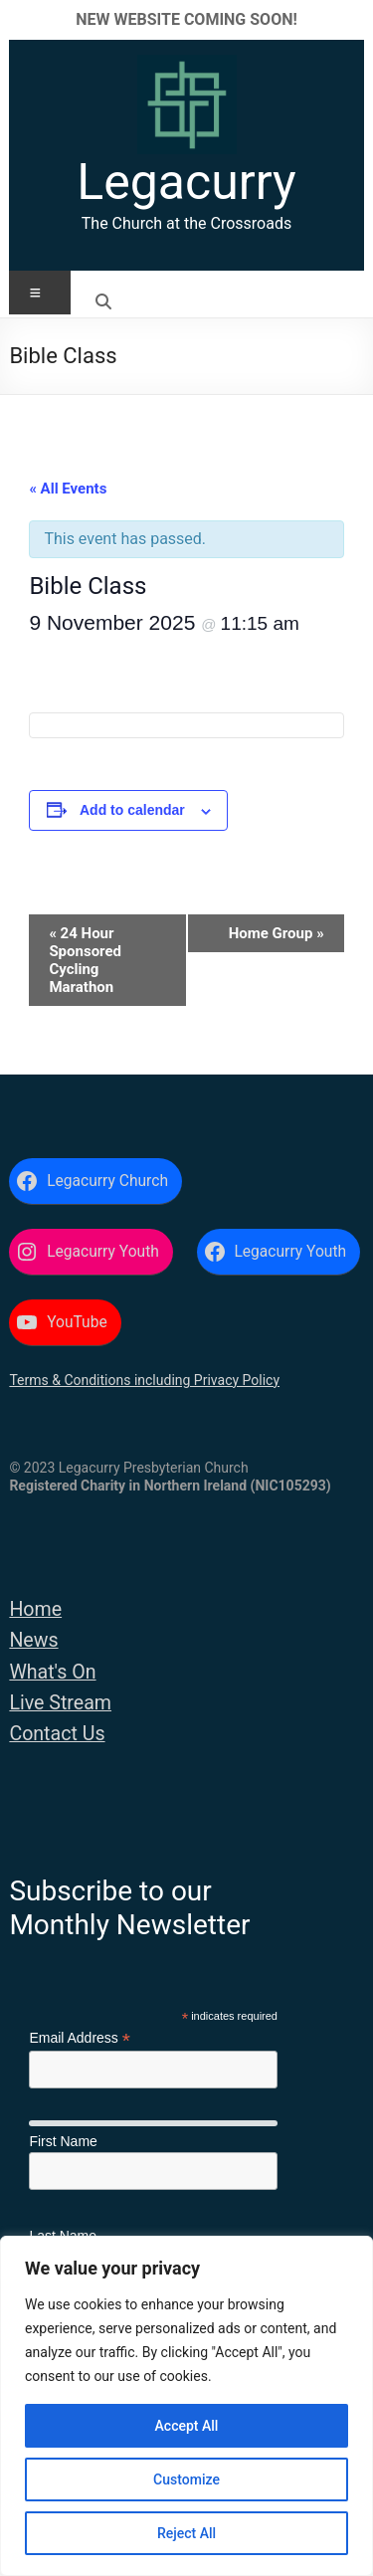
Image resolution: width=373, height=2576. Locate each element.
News (33, 1640)
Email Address (79, 2038)
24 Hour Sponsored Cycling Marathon (85, 960)
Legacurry (186, 182)
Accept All (187, 2426)
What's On (52, 1672)
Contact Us (56, 1733)
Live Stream (60, 1702)
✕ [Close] (351, 19)
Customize (186, 2479)
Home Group (276, 933)
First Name (62, 2141)
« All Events (67, 488)
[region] (186, 2406)
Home (35, 1609)
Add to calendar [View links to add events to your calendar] (132, 810)
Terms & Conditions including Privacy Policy (144, 1380)
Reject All (186, 2533)
